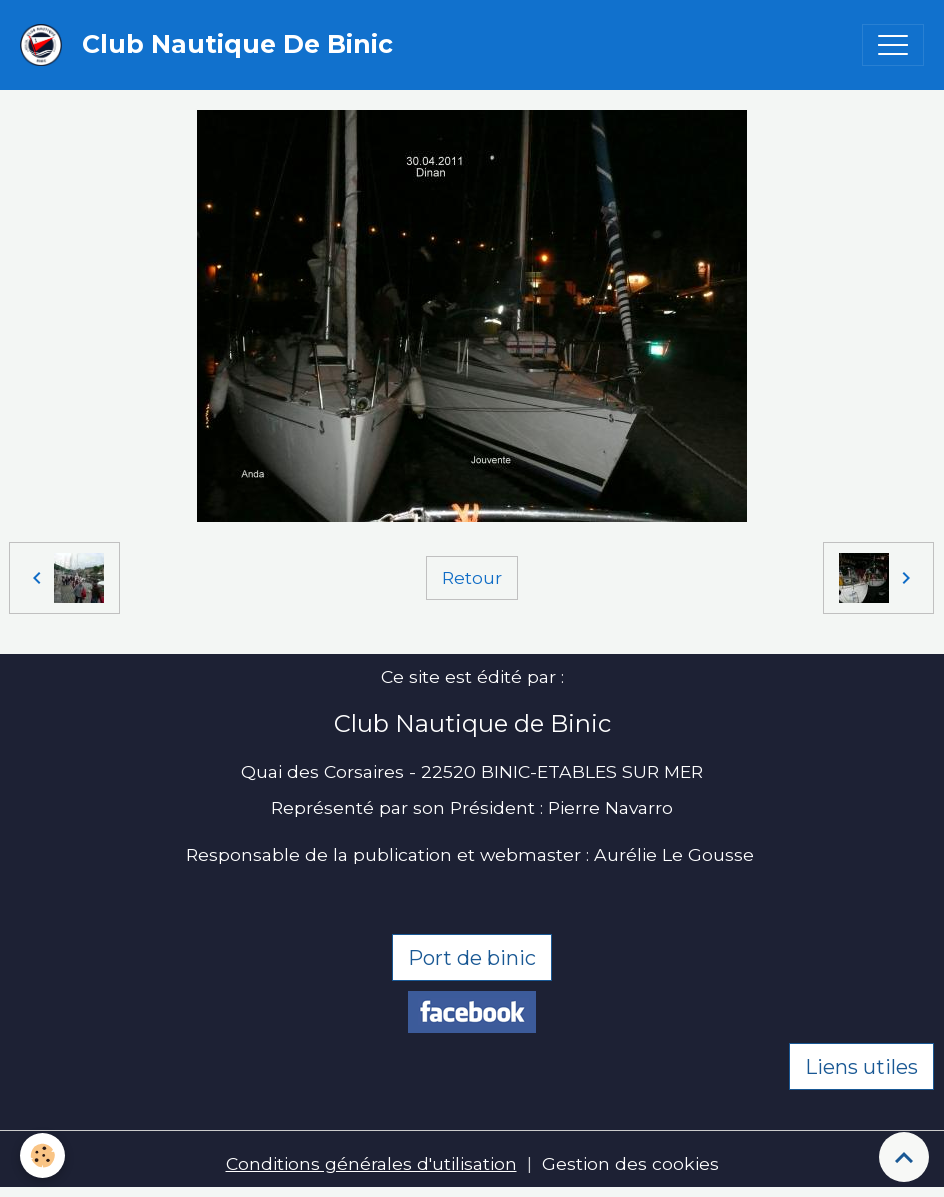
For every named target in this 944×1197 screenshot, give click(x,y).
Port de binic (472, 958)
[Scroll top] (904, 1157)
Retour (472, 577)
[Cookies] (42, 1155)
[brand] (211, 45)
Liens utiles (861, 1067)
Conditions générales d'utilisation (371, 1163)
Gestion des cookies (630, 1163)
